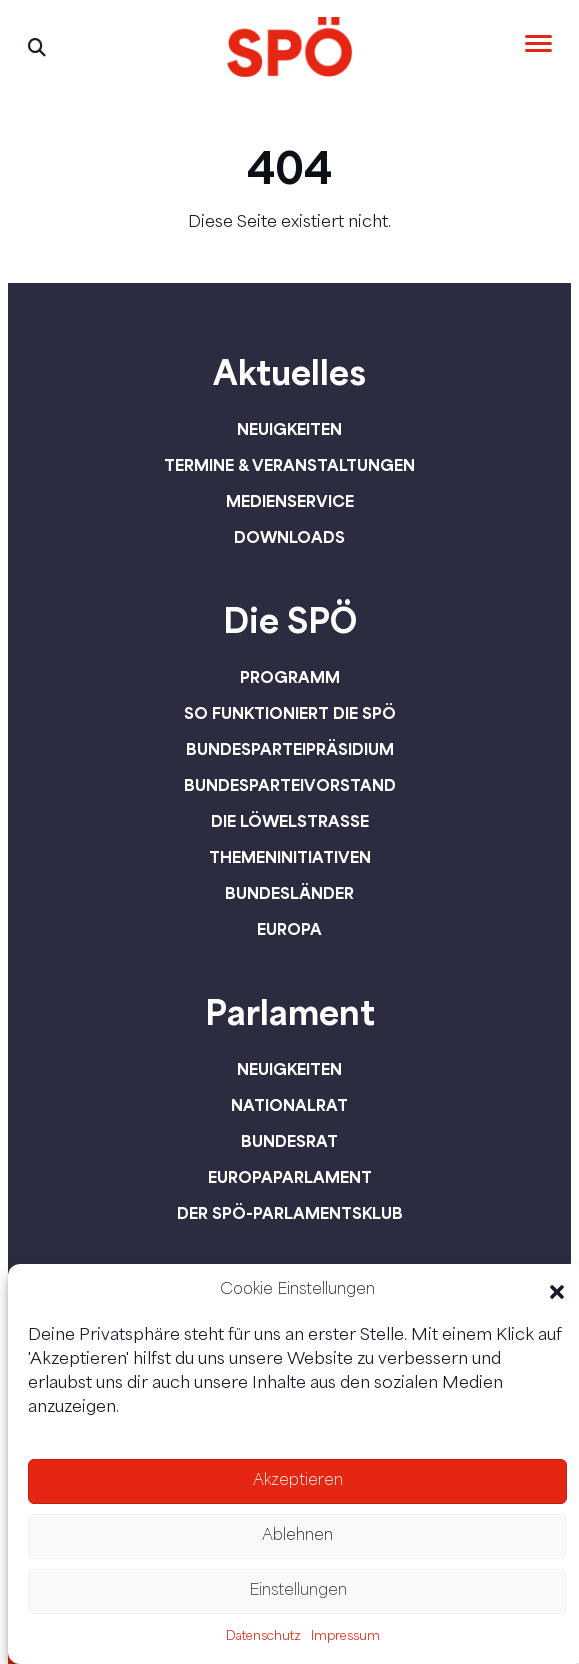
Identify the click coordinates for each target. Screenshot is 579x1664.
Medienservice (290, 501)
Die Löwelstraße (290, 821)
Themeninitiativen (290, 857)
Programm (290, 677)
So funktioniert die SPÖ (290, 713)
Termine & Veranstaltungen (289, 465)
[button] (557, 1292)
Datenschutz (263, 1637)
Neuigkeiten (289, 429)
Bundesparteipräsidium (290, 749)
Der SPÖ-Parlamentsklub (290, 1213)
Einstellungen (298, 1591)
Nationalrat (289, 1105)
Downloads (289, 537)
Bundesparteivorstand (290, 785)
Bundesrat (289, 1141)
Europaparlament (290, 1177)
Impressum (345, 1637)
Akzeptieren (298, 1481)
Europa (289, 929)
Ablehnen (297, 1536)
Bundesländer (289, 893)
